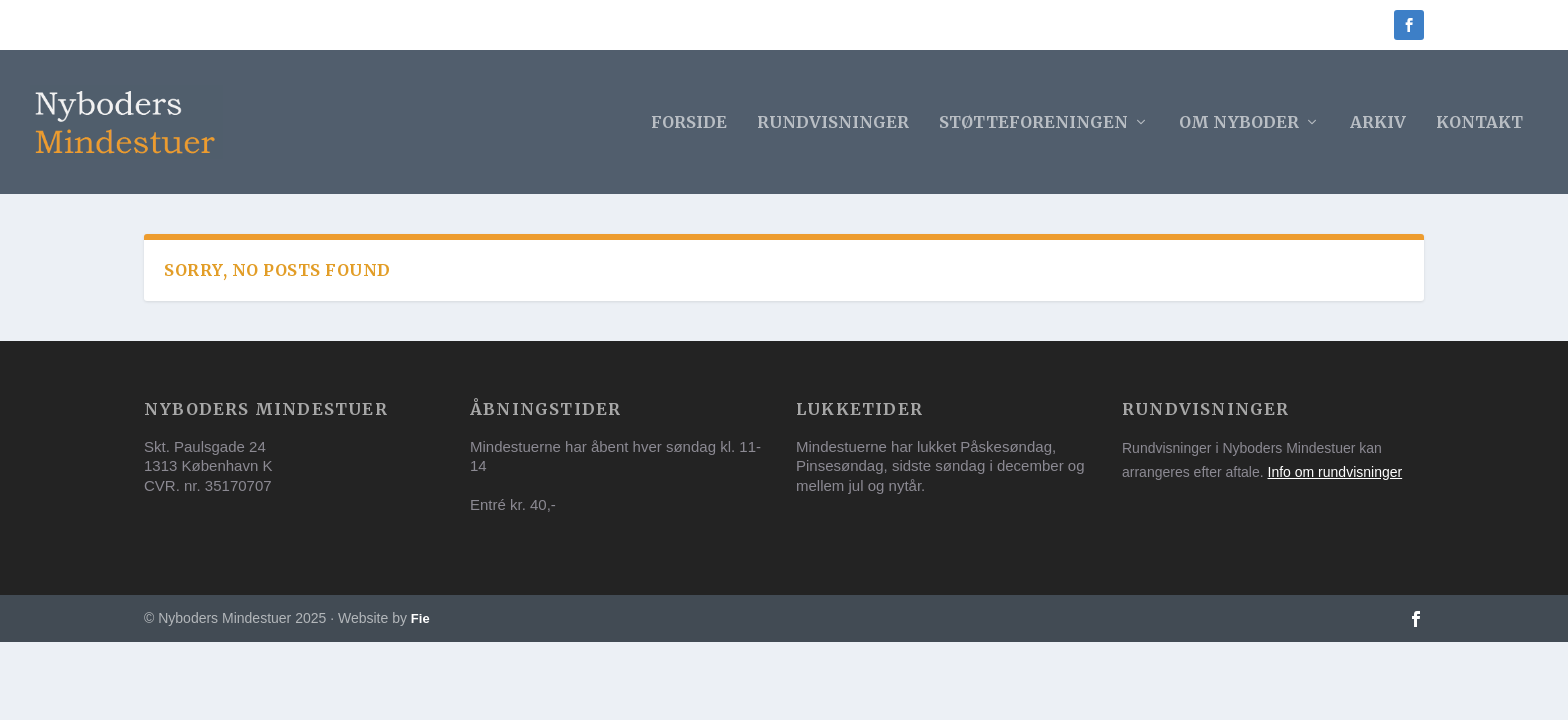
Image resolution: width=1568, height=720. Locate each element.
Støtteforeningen (1033, 123)
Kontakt (1479, 123)
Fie (420, 618)
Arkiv (1378, 123)
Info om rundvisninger (1335, 472)
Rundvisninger (833, 123)
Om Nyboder (1239, 123)
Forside (689, 123)
